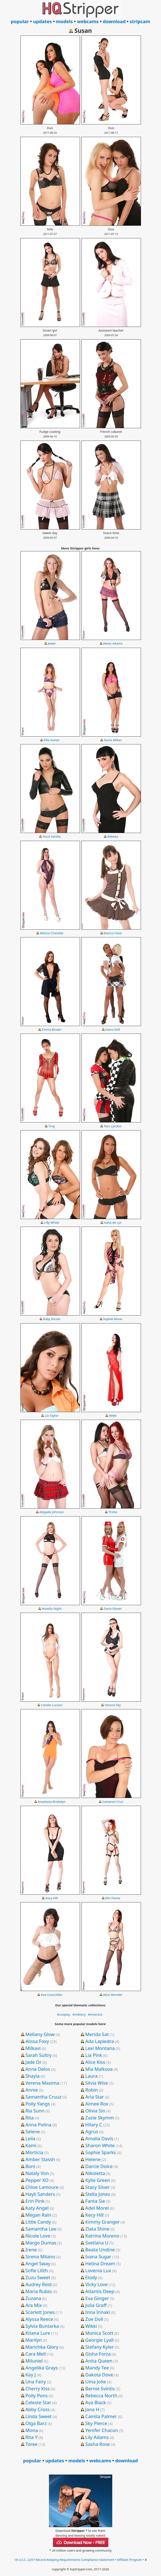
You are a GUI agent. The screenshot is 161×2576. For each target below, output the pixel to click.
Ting (51, 1126)
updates (42, 21)
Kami (30, 2145)
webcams (88, 21)
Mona (31, 2430)
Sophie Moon (112, 1319)
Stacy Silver (97, 2187)
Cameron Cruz (112, 1801)
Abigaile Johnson (51, 1512)
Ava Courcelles (51, 1994)
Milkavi (33, 2048)
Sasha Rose (97, 2444)
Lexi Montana (100, 2048)
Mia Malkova (99, 2069)
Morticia (34, 2152)
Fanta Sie (95, 2201)
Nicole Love (37, 2235)
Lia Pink (93, 2055)
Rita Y (31, 2437)
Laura (91, 2076)
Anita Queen (98, 2360)
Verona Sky (113, 1705)
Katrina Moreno (102, 2235)
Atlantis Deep (99, 2291)
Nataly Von (37, 2173)
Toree (31, 2444)
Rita (29, 2117)
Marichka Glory (41, 2347)
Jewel (51, 643)
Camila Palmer (101, 2416)
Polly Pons (36, 2395)
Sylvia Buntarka (42, 2326)
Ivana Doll (113, 1029)
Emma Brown (51, 1029)
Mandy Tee (97, 2367)
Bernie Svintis (100, 2388)
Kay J (30, 2374)
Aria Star (94, 2097)
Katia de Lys (112, 1222)
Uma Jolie (95, 2381)
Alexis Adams (113, 643)
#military (78, 2014)
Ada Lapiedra (99, 2041)
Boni (30, 2166)
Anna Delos (37, 2069)
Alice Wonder (113, 1994)
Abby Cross (37, 2409)
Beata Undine (100, 2249)
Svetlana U (96, 2242)
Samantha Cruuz (43, 2097)
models (64, 21)
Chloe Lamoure (41, 2187)
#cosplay (63, 2014)
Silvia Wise (96, 2083)
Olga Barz (36, 2423)
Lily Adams (97, 2437)
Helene (93, 2159)
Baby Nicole (51, 1319)
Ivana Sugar (98, 2256)
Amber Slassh (40, 2159)
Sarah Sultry (38, 2055)
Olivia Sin (95, 2110)
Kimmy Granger (102, 2222)
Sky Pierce (96, 2423)
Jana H (92, 2409)
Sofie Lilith (36, 2270)
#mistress (95, 2014)
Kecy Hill (51, 1898)
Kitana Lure (37, 2333)
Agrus (91, 2131)
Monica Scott (99, 2333)
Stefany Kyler (99, 2347)
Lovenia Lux (98, 2270)
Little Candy (38, 2222)
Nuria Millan (113, 740)
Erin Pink (35, 2201)
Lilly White (51, 1222)
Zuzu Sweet (37, 2277)
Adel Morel (97, 2208)
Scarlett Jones (40, 2312)
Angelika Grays (41, 2367)
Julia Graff (96, 2305)
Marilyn (33, 2340)
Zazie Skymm (99, 2117)
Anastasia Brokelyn (52, 1801)
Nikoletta (95, 2173)
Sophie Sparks (100, 2152)
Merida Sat (97, 2034)
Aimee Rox (96, 2103)
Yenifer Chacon (101, 2430)
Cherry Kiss (37, 2388)
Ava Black (95, 2402)
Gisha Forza (98, 2354)
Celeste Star (38, 2402)
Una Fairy (35, 2381)
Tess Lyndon (113, 1126)
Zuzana (33, 2298)
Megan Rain (38, 2215)
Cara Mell (35, 2354)
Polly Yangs (37, 2103)
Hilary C (93, 2124)
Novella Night (51, 1608)
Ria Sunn (34, 2110)
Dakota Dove (99, 2374)
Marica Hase (113, 933)
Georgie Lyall (99, 2340)
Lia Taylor (52, 1415)
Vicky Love (96, 2284)
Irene (31, 2249)
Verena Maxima (42, 2083)
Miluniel (34, 2360)
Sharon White (100, 2145)
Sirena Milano (40, 2256)
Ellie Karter (52, 740)
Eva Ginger (97, 2298)
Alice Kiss (95, 2062)
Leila (30, 2138)
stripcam (140, 21)
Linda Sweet (38, 2416)
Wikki (113, 1415)
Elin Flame (112, 1898)
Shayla (32, 2076)
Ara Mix (33, 2305)
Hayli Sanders (40, 2194)
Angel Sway (37, 2263)
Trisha (112, 1512)
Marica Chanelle (51, 933)
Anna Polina (38, 2124)
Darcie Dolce (98, 2166)
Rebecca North (101, 2395)
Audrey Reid (38, 2284)
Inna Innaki (97, 2312)
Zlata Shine (97, 2229)
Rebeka (112, 836)
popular (20, 21)
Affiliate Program (129, 2559)
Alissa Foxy (37, 2041)
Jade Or (33, 2062)
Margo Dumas (40, 2242)
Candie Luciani (51, 1705)
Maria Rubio (38, 2291)
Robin (91, 2090)
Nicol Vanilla (52, 836)
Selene (32, 2131)
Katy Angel (37, 2208)
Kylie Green (97, 2180)
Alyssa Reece (39, 2319)
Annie (31, 2090)
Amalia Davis (99, 2138)
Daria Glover (113, 1608)
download (114, 21)
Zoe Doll (94, 2319)
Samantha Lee (40, 2229)
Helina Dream (100, 2263)
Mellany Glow (39, 2034)
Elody (91, 2277)
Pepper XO (37, 2180)
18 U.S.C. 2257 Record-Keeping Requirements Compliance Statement (64, 2559)
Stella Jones (97, 2194)
